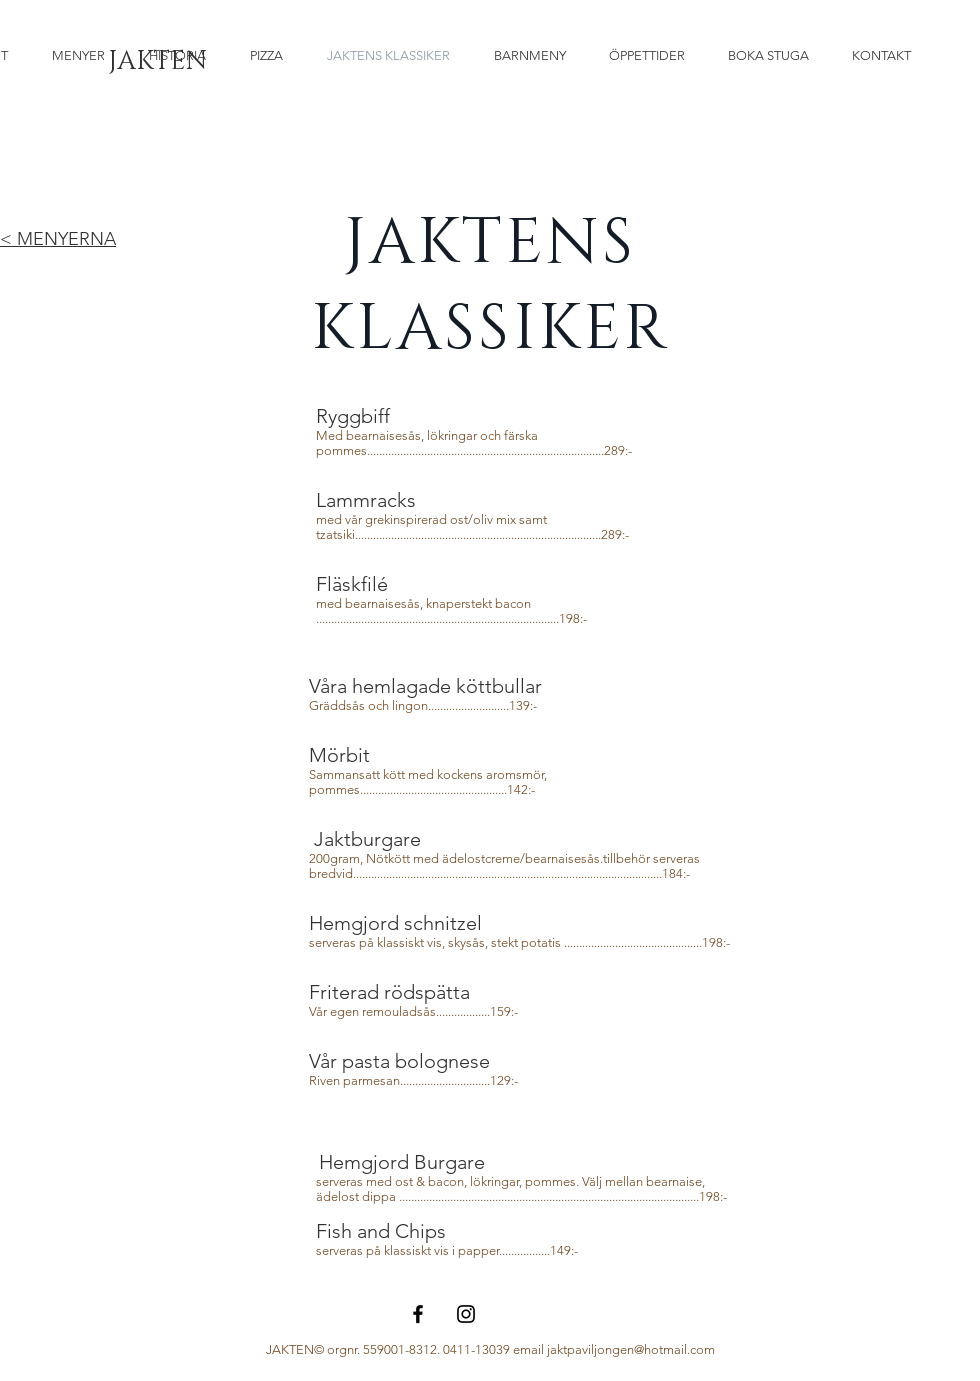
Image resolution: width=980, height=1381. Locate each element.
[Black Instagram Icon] (466, 1314)
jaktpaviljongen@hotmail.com (631, 1349)
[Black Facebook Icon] (418, 1314)
